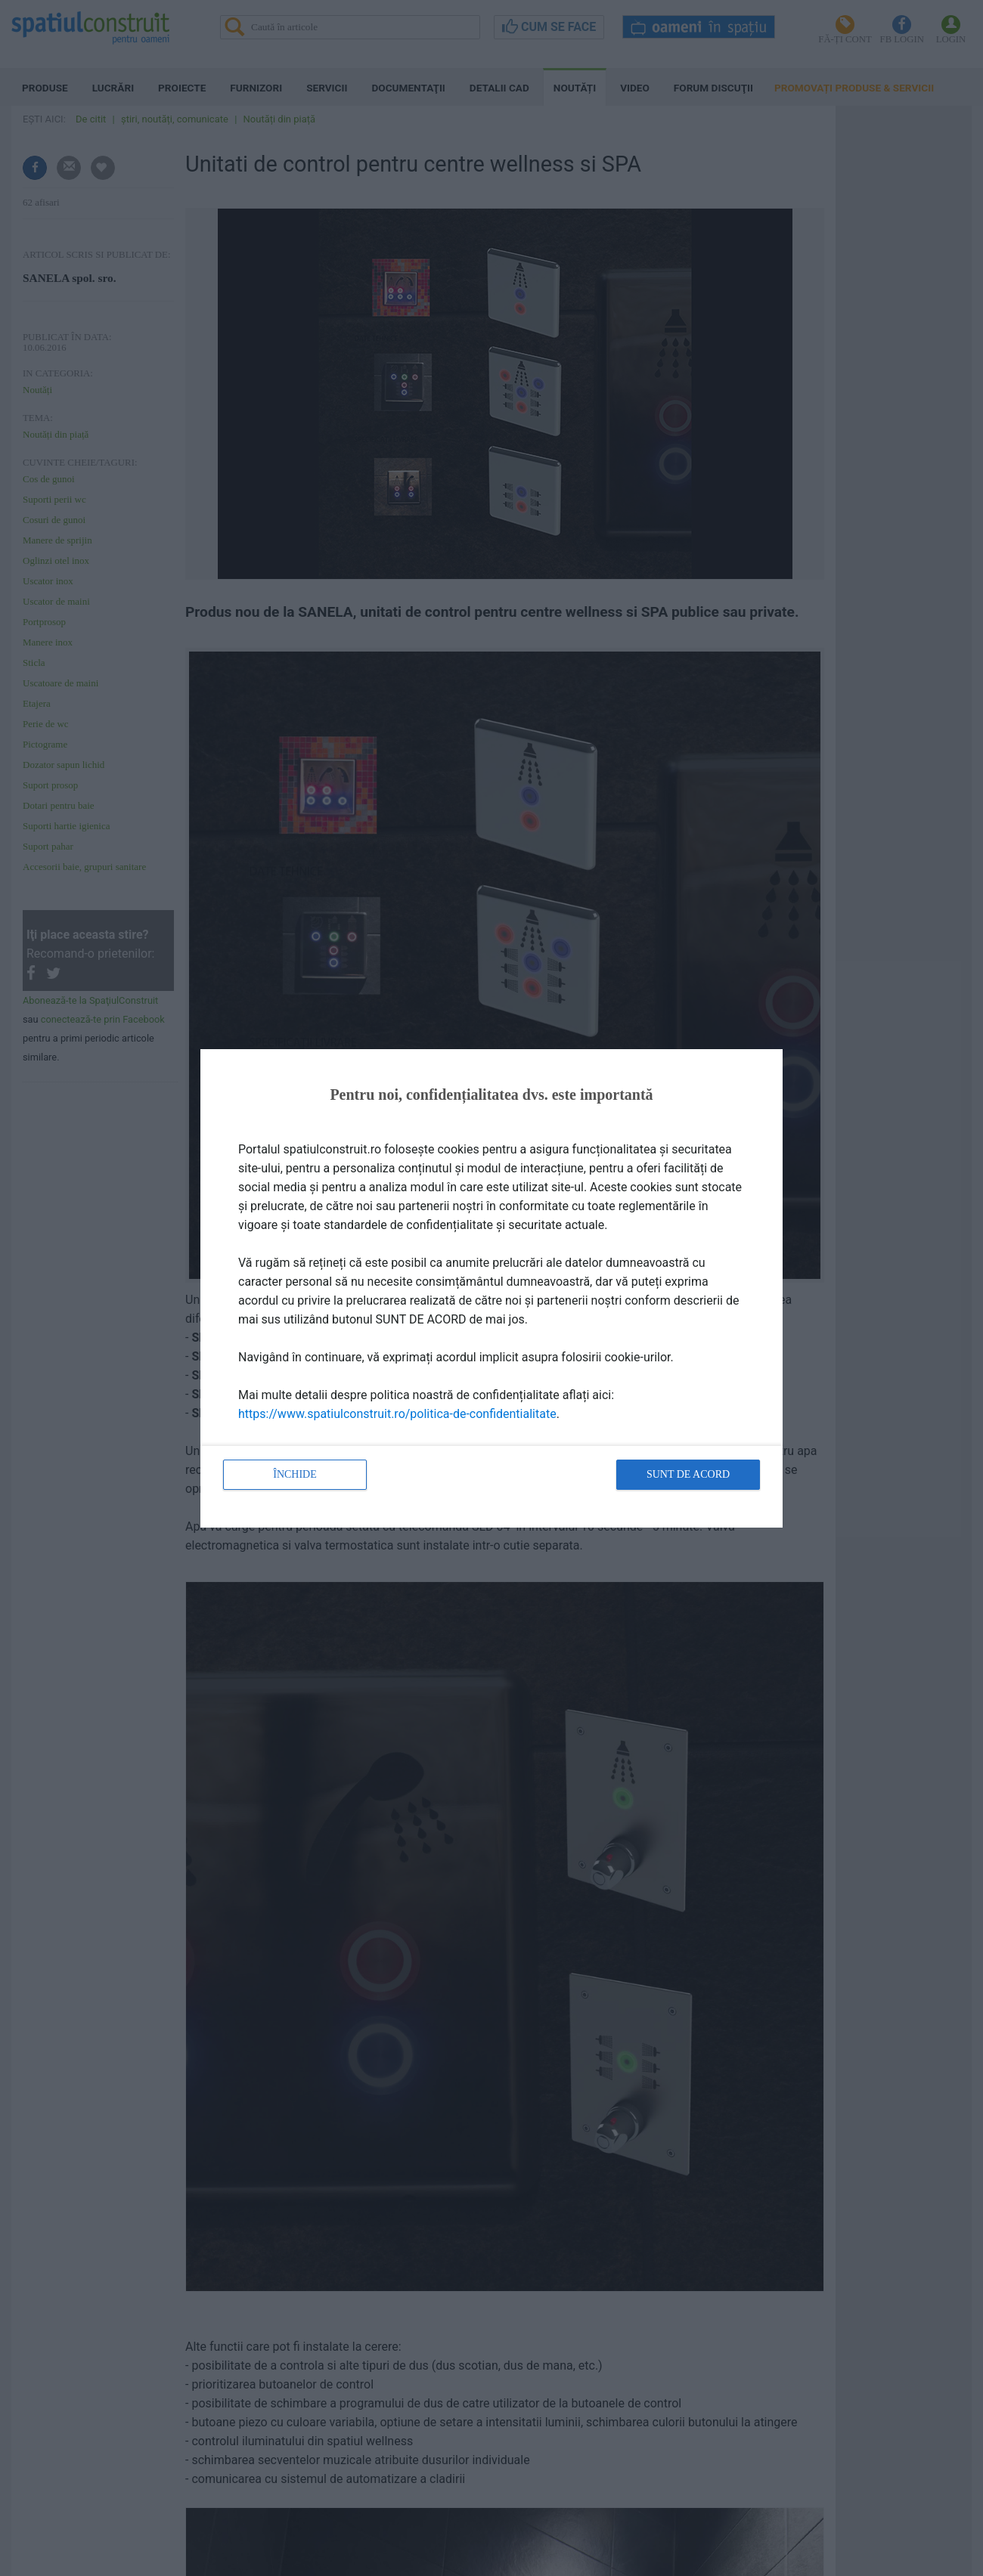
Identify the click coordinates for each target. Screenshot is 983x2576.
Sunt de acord (688, 1474)
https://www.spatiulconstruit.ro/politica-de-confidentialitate (397, 1414)
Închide (295, 1474)
